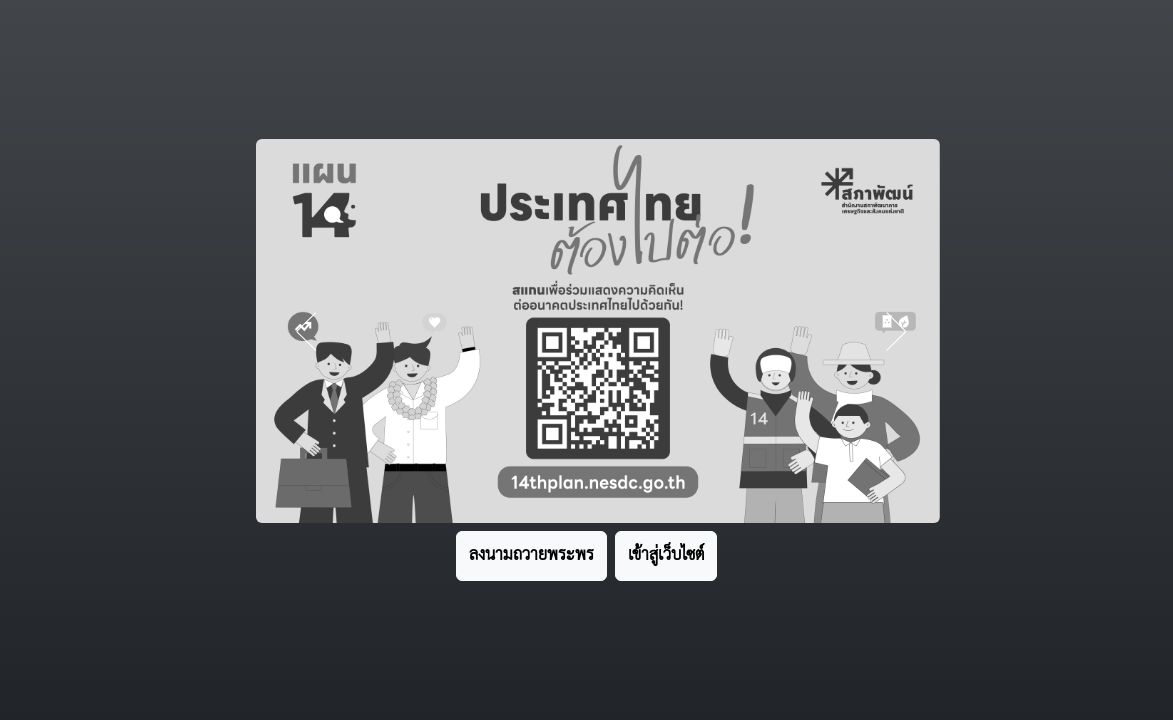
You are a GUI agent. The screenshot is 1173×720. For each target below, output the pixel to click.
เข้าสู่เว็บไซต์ (666, 555)
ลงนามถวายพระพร (531, 555)
